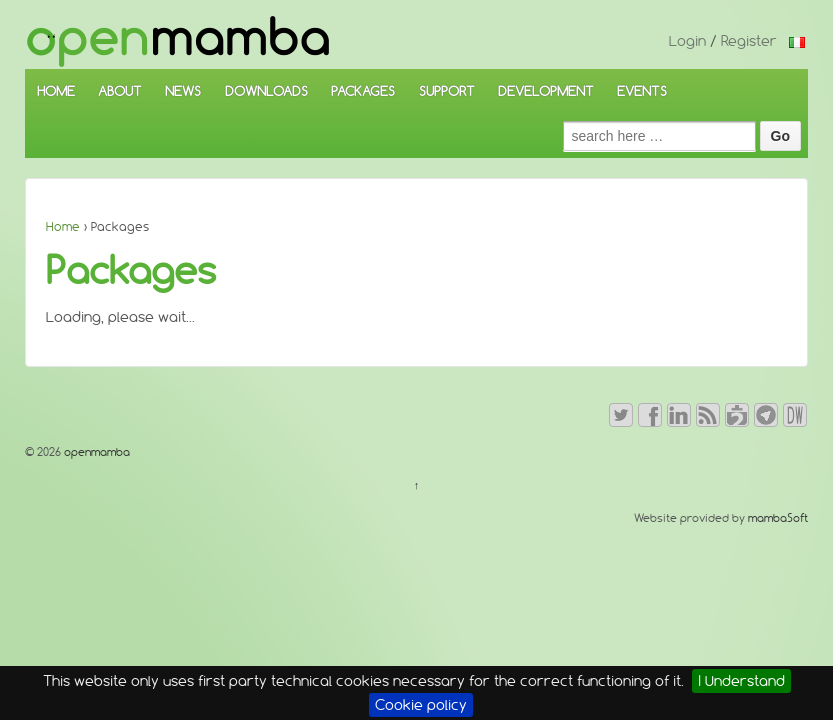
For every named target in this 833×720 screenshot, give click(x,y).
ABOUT (120, 91)
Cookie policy (421, 705)
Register (749, 41)
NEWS (183, 91)
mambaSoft (778, 518)
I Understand (741, 681)
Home (63, 226)
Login (687, 41)
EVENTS (642, 91)
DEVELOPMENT (546, 91)
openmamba (95, 452)
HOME (56, 91)
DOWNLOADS (266, 91)
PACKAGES (363, 91)
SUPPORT (447, 91)
